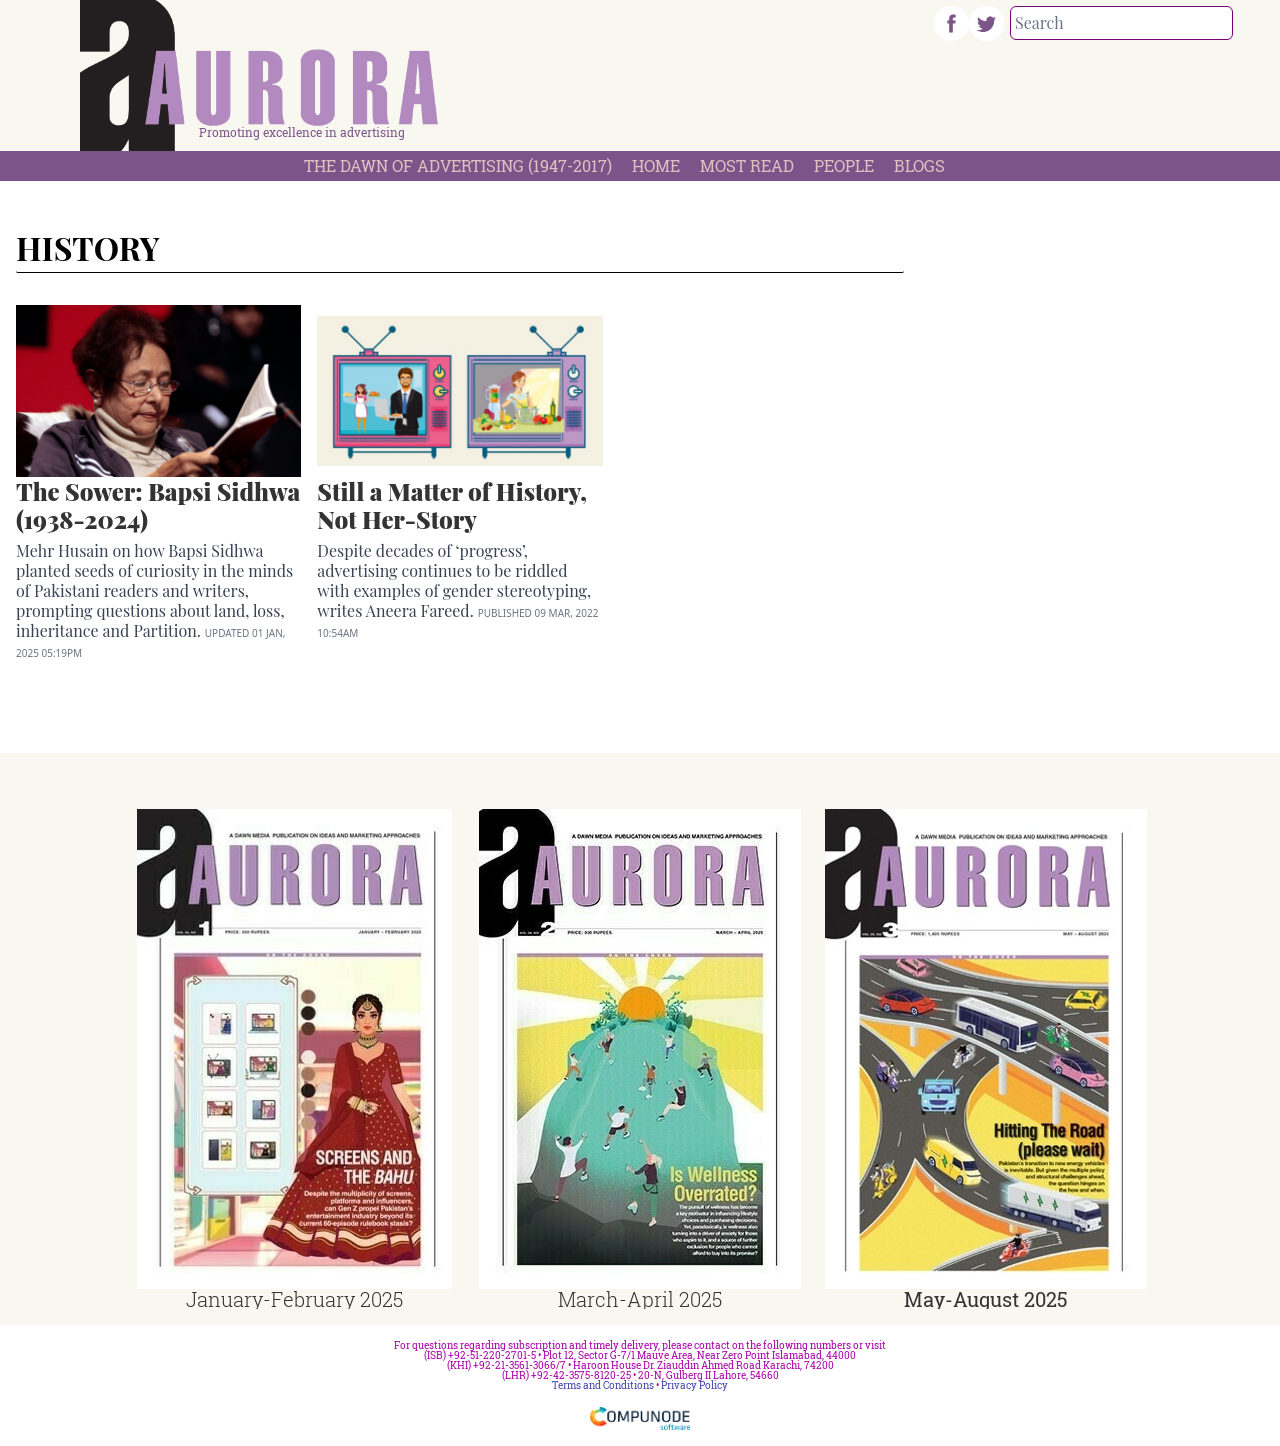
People (844, 165)
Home (656, 165)
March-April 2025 (640, 1299)
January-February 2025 (294, 1299)
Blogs (919, 165)
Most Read (747, 165)
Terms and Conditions (603, 1385)
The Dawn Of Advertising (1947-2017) (458, 165)
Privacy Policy (694, 1385)
